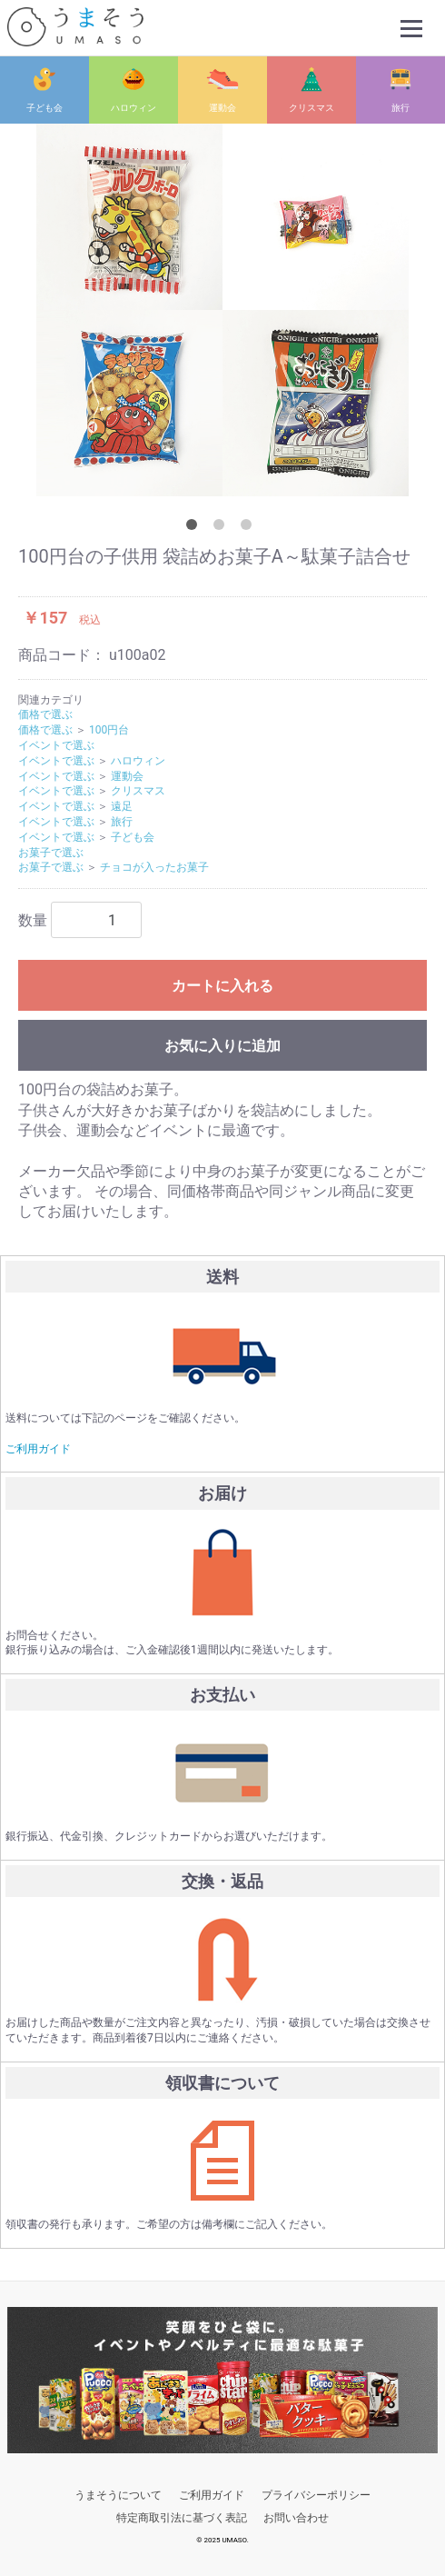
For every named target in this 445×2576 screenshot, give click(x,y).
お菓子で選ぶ (51, 851)
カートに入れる (222, 985)
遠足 (122, 806)
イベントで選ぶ (56, 745)
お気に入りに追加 (222, 1045)
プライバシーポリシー (316, 2495)
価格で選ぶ (45, 714)
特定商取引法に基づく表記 (181, 2517)
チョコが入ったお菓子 (154, 867)
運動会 (222, 108)
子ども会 (44, 108)
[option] (222, 310)
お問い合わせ (296, 2517)
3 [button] (250, 528)
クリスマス (311, 108)
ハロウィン (133, 108)
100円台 (109, 730)
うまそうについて (118, 2495)
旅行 (400, 108)
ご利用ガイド (38, 1448)
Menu (413, 20)
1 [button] (195, 528)
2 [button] (222, 528)
